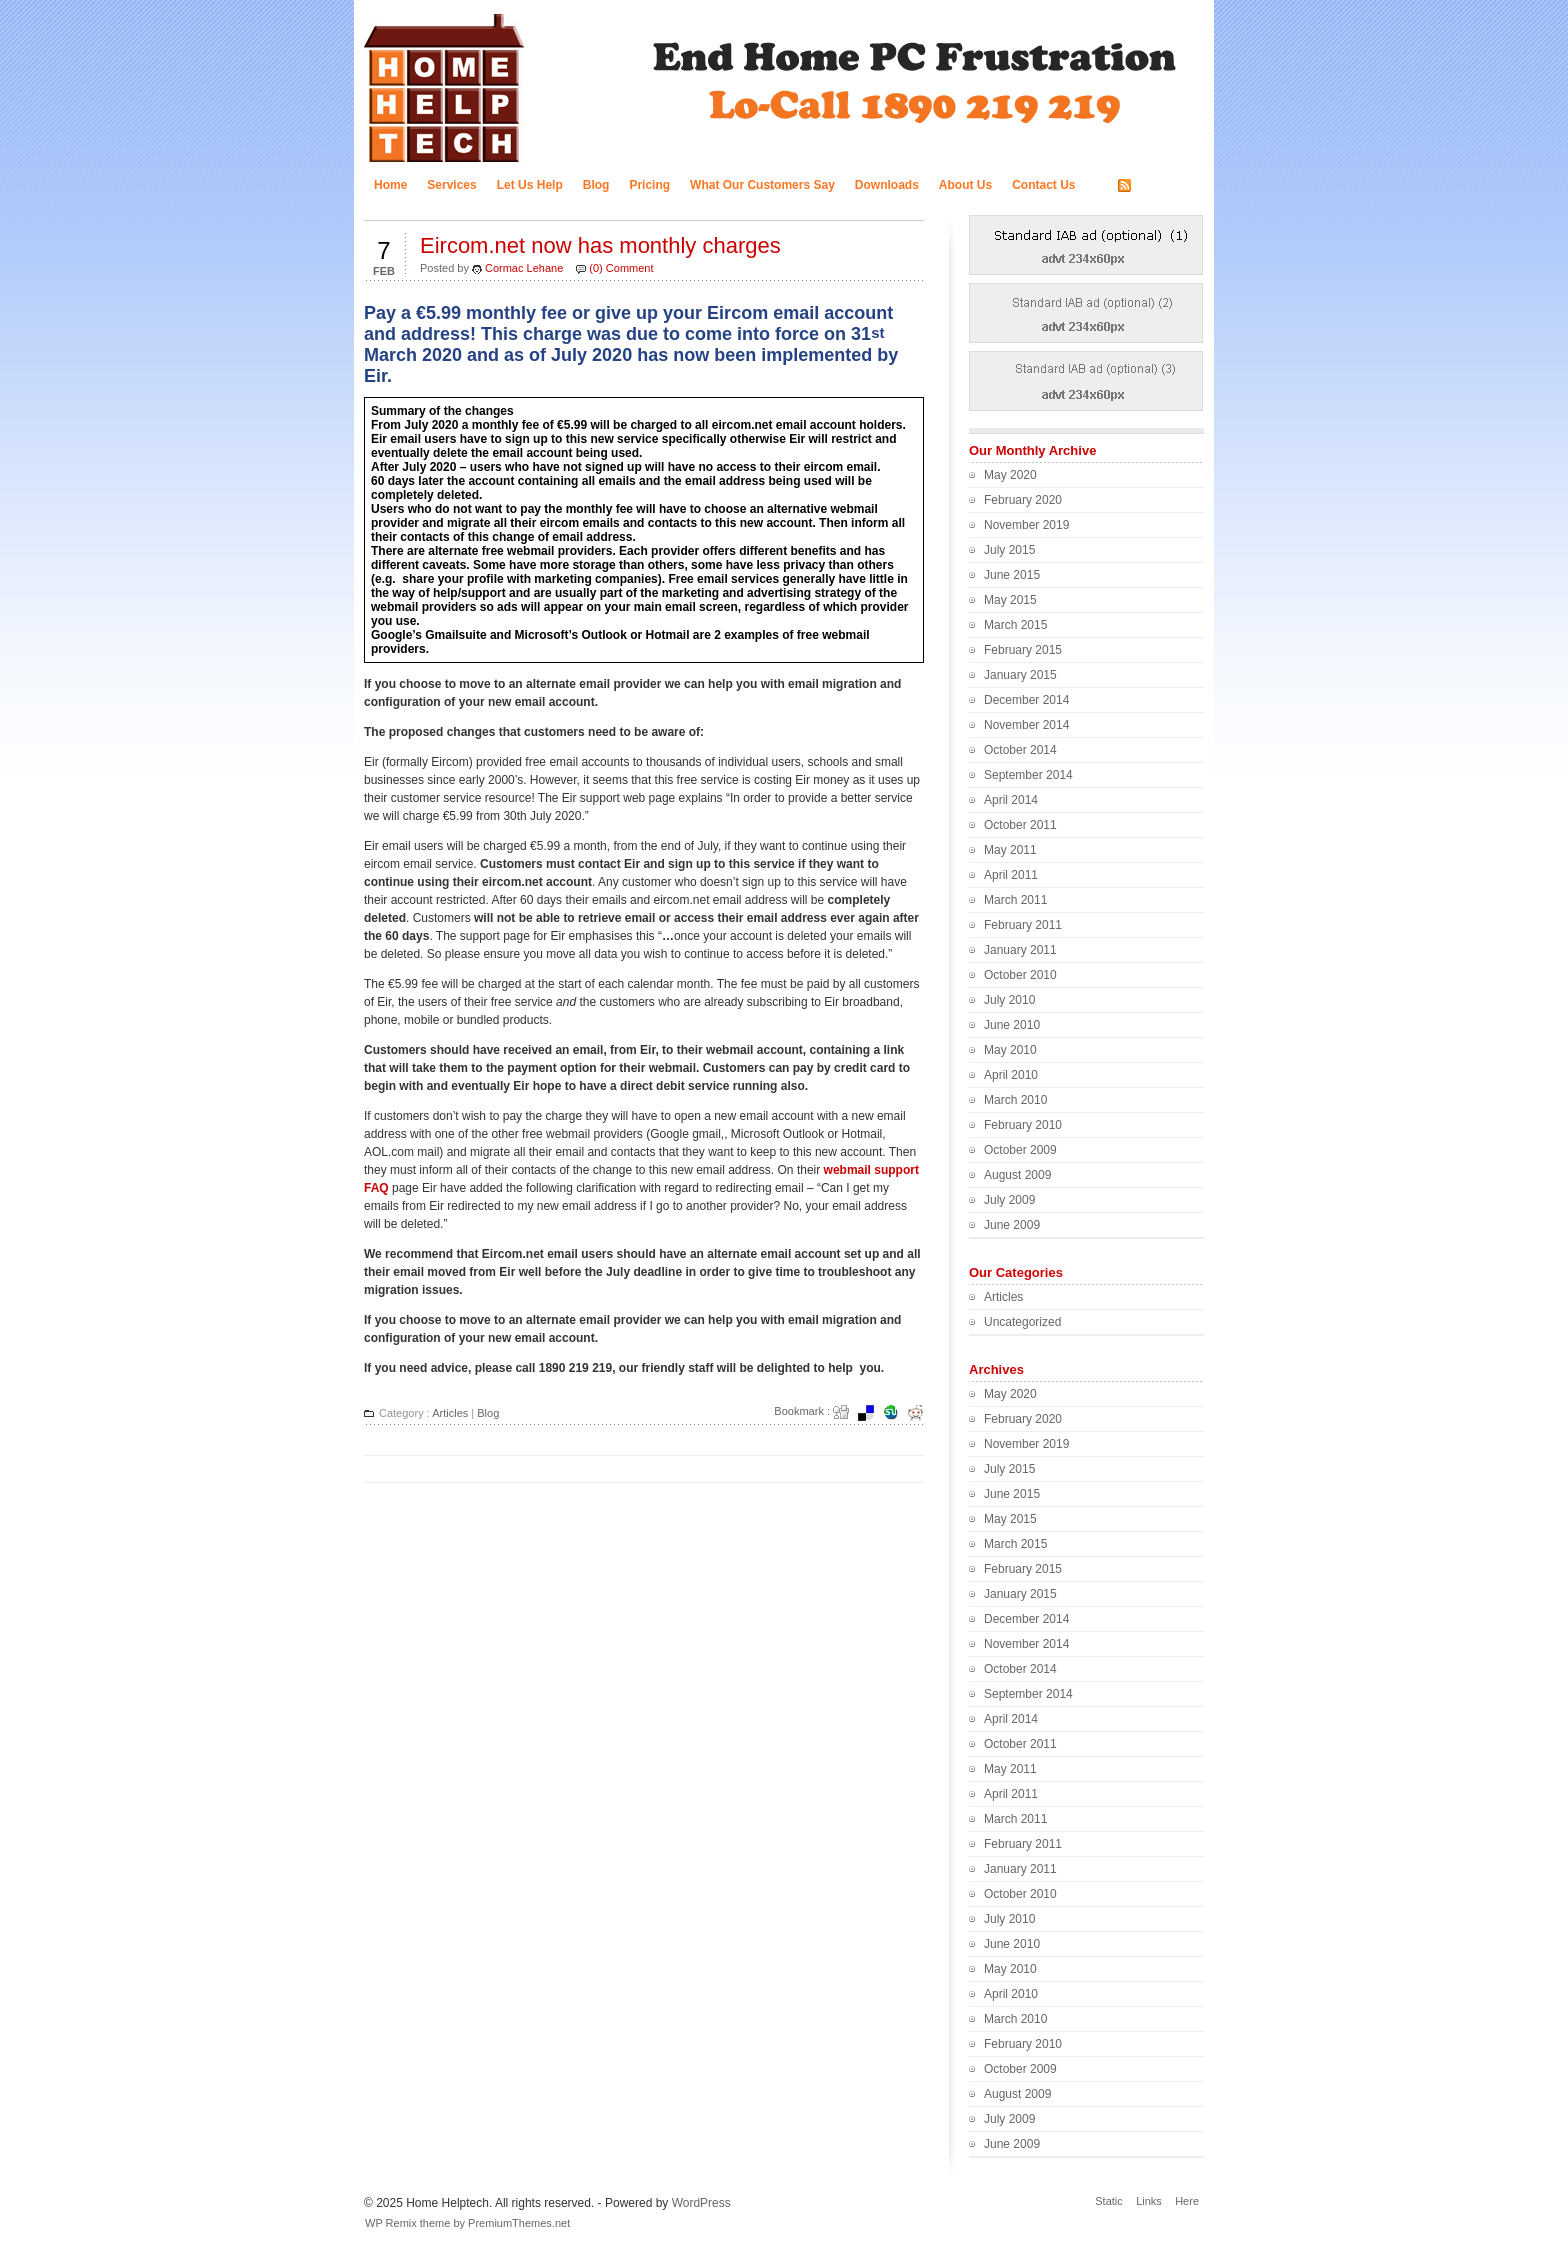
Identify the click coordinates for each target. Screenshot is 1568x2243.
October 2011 (1020, 825)
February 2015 (1023, 650)
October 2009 (1020, 1150)
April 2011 (1011, 875)
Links (1149, 2201)
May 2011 (1010, 850)
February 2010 (1023, 1125)
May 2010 (1010, 1050)
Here (1187, 2201)
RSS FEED (1166, 186)
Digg (847, 1413)
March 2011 (1015, 900)
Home (390, 185)
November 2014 (1026, 725)
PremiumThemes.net (519, 2223)
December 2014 (1026, 700)
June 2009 (1012, 1225)
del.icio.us (872, 1413)
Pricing (649, 185)
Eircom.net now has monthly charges (600, 245)
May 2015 (1010, 600)
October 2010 (1020, 975)
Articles (450, 1413)
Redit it (922, 1413)
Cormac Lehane (524, 268)
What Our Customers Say (762, 185)
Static (1109, 2201)
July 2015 (1009, 550)
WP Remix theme (407, 2223)
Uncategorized (1022, 1322)
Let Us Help (530, 185)
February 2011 (1023, 925)
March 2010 (1015, 1100)
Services (451, 185)
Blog (596, 185)
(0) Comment (621, 268)
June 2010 (1012, 1025)
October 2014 (1020, 750)
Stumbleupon (897, 1413)
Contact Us (1043, 185)
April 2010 (1011, 1075)
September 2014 (1028, 775)
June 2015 (1012, 575)
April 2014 (1011, 800)
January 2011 (1020, 950)
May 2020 (1010, 475)
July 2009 (1009, 1200)
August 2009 (1017, 1175)
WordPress (701, 2203)
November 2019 (1026, 525)
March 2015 (1015, 625)
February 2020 (1023, 500)
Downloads (887, 185)
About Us (965, 185)
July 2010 (1009, 1000)
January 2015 (1020, 675)
